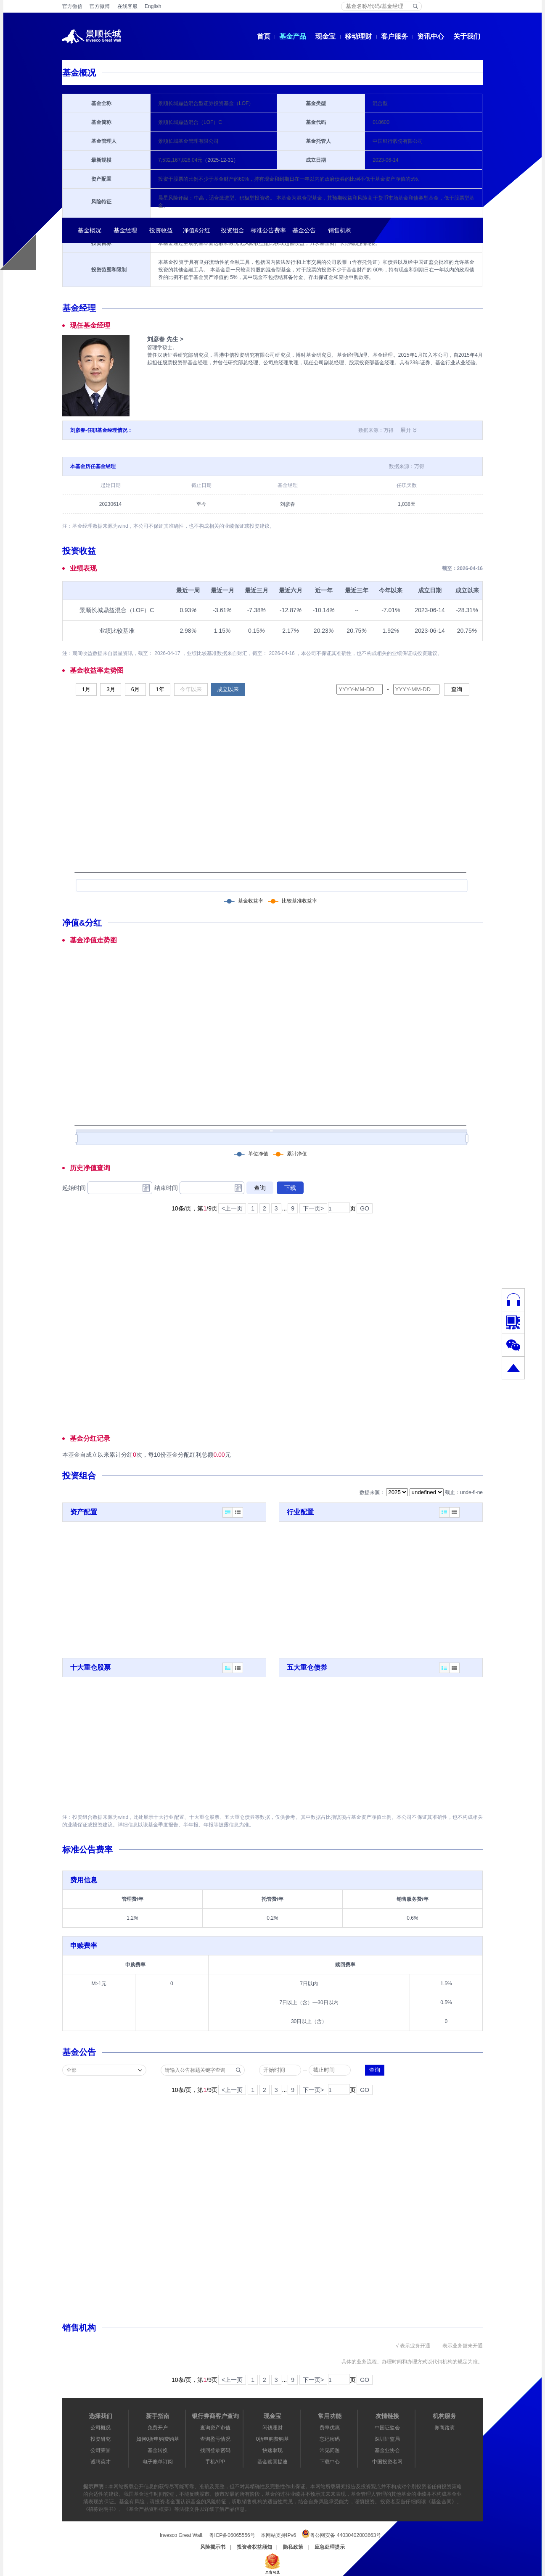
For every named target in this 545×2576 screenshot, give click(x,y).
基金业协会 (387, 2450)
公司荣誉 (100, 2450)
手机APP (215, 2462)
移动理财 (358, 36)
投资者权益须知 (254, 2547)
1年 (160, 689)
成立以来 (228, 689)
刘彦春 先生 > (165, 339)
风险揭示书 (212, 2547)
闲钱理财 (272, 2428)
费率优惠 (330, 2428)
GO (364, 1208)
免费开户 (158, 2428)
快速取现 (272, 2450)
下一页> (313, 1208)
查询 (456, 689)
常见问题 (330, 2450)
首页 (263, 36)
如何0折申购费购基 (158, 2439)
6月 (135, 689)
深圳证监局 (387, 2439)
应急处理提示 (330, 2547)
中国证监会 (387, 2428)
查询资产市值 (215, 2428)
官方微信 (72, 6)
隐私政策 (293, 2547)
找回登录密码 (215, 2450)
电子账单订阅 (158, 2462)
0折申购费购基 (272, 2439)
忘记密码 (330, 2439)
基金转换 (158, 2450)
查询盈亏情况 (215, 2439)
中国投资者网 (387, 2462)
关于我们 (466, 36)
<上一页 (232, 1208)
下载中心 (330, 2462)
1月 (86, 689)
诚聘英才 (100, 2462)
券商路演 (444, 2428)
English (153, 6)
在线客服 (127, 6)
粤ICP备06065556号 (232, 2535)
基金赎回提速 (272, 2462)
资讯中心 (430, 36)
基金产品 (292, 36)
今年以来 (191, 689)
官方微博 (100, 6)
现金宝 (325, 36)
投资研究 (100, 2439)
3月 (110, 689)
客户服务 (394, 36)
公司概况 (100, 2428)
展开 (405, 430)
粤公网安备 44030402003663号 (341, 2533)
